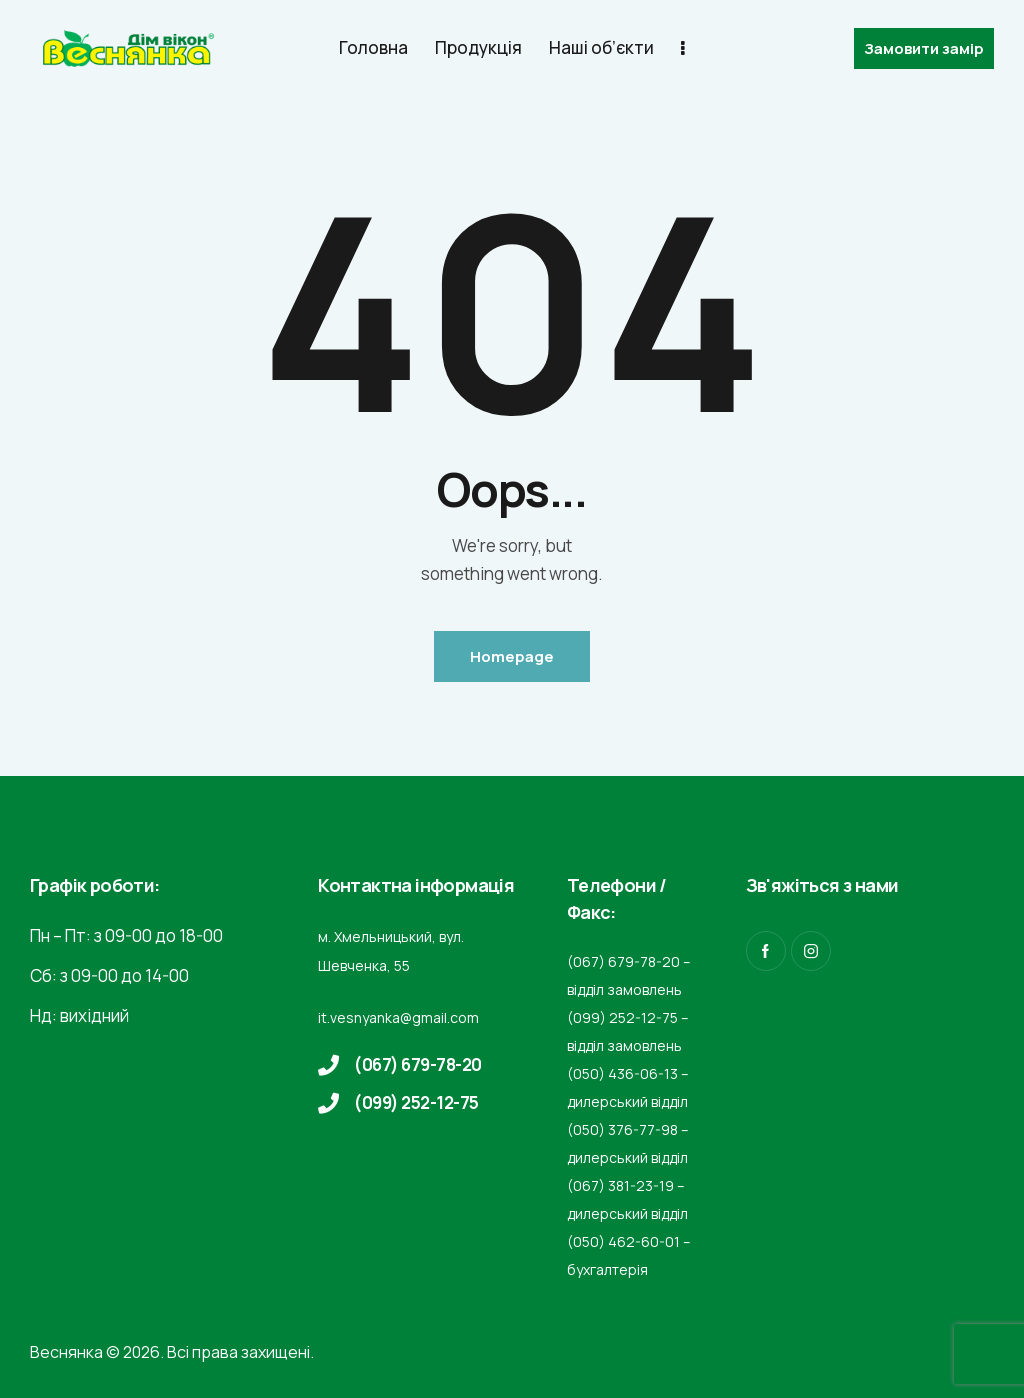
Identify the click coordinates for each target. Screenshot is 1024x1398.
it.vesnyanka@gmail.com (398, 1017)
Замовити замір (924, 48)
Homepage (512, 656)
